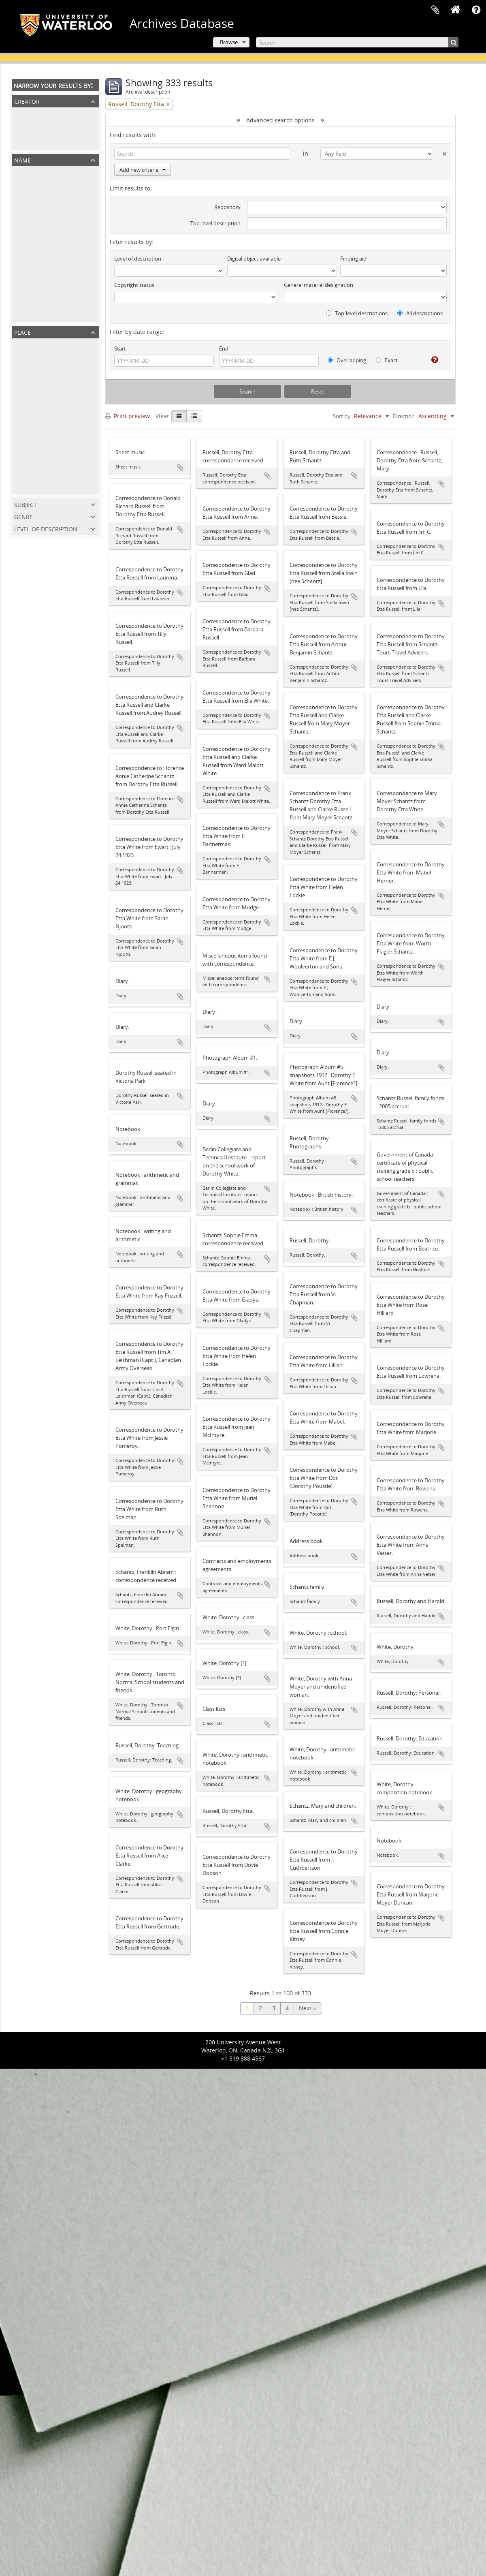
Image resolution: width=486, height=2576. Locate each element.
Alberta (23, 458)
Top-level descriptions (357, 313)
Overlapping (347, 360)
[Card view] (179, 416)
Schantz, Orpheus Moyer (46, 286)
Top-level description (215, 223)
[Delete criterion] (440, 152)
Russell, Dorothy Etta (41, 142)
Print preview (127, 416)
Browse (229, 42)
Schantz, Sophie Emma (44, 244)
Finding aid (353, 258)
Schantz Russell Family (44, 128)
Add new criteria (142, 169)
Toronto (23, 430)
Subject (25, 503)
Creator (27, 100)
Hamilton (25, 473)
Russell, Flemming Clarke (47, 229)
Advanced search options (280, 120)
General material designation (318, 285)
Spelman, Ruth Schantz (44, 300)
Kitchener (26, 416)
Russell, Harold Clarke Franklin (54, 272)
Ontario (23, 387)
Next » (307, 2008)
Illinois (22, 487)
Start (120, 348)
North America (33, 359)
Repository (227, 207)
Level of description (45, 528)
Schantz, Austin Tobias (44, 315)
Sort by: (342, 416)
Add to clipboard (180, 468)
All (16, 114)
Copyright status (134, 285)
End (223, 348)
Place (22, 331)
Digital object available (254, 258)
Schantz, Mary (32, 258)
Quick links (476, 10)
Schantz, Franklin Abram (46, 201)
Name (22, 159)
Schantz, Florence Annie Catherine (60, 215)
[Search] (357, 42)
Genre (23, 516)
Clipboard (435, 10)
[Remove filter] (168, 104)
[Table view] (194, 416)
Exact (387, 360)
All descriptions (420, 313)
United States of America (47, 444)
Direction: (404, 416)
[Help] (431, 360)
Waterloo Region (35, 402)
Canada (23, 373)
